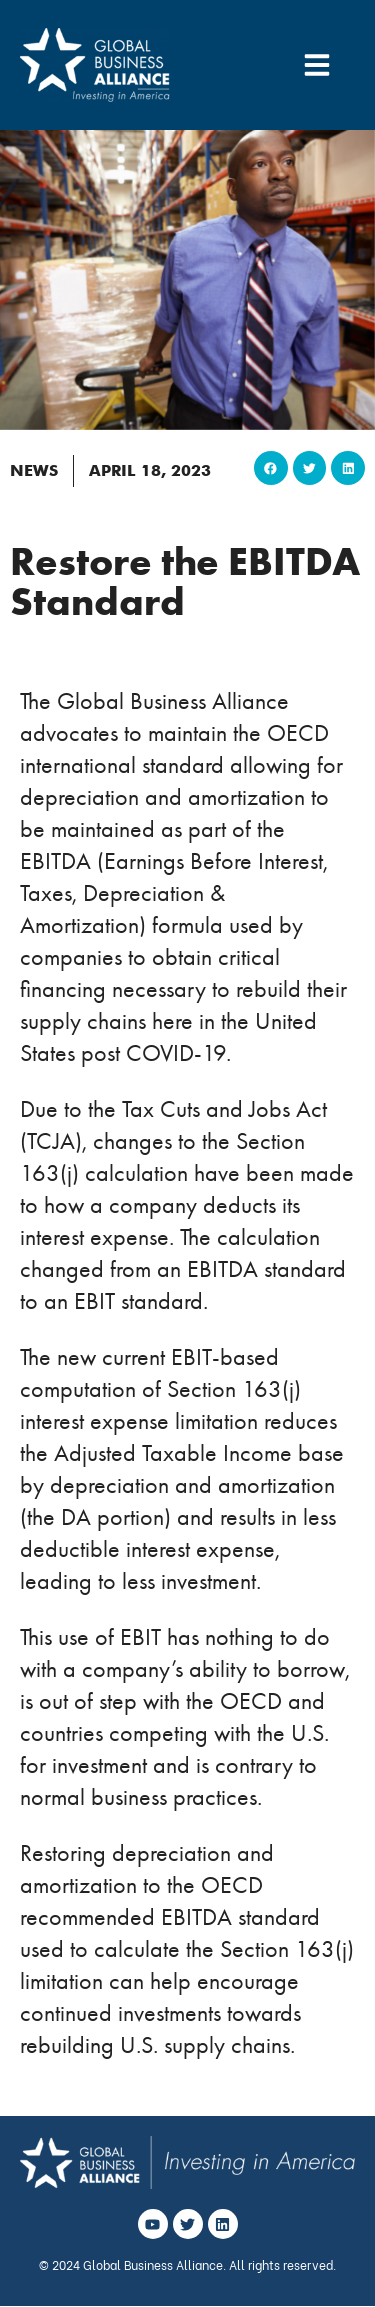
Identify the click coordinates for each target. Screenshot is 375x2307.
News (34, 470)
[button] (271, 468)
